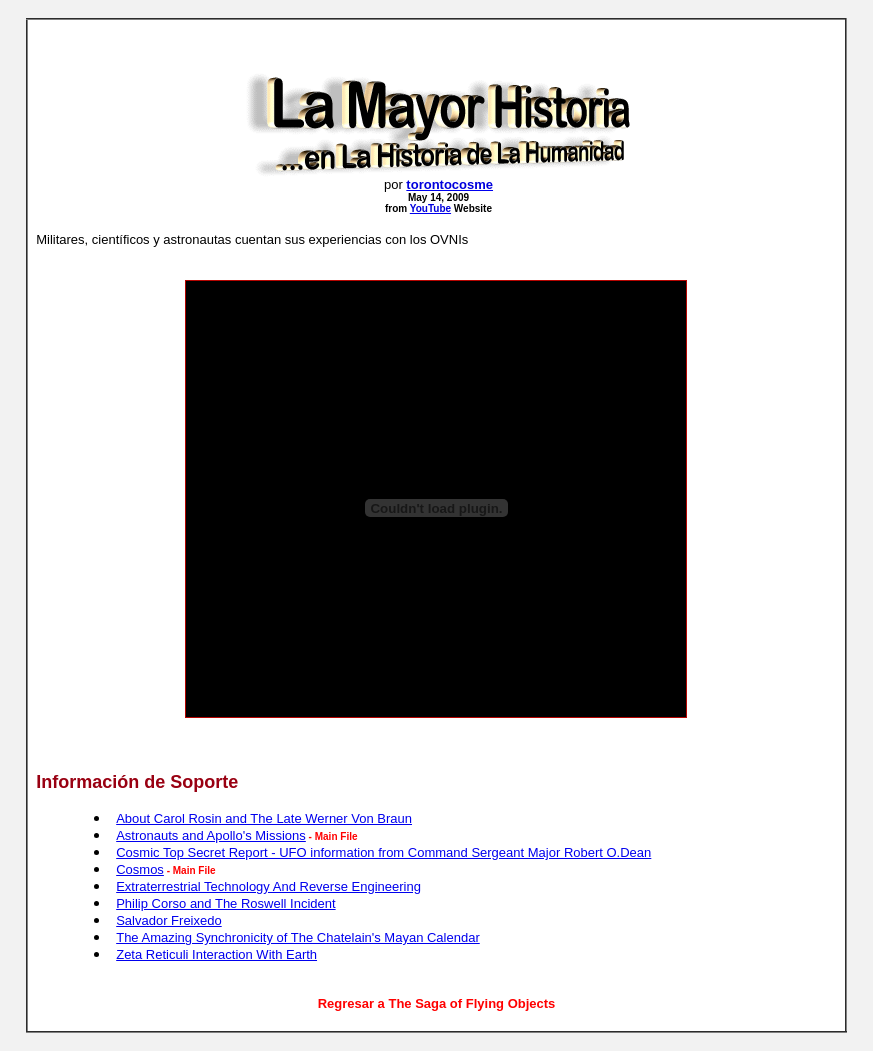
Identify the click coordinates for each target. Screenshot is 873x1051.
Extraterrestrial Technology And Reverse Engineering (268, 886)
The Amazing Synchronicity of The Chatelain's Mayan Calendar (298, 937)
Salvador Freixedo (169, 920)
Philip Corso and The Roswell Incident (225, 903)
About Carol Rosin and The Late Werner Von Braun (264, 818)
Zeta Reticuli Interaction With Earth (216, 954)
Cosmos (140, 869)
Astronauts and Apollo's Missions (211, 835)
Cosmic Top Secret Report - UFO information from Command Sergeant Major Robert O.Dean (383, 852)
